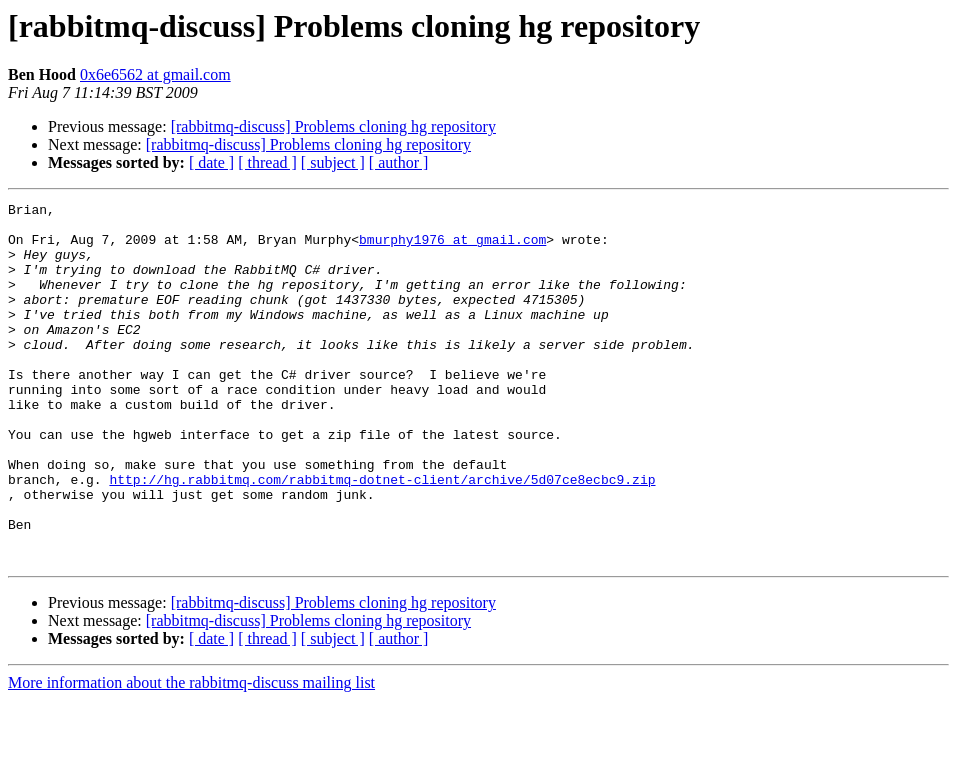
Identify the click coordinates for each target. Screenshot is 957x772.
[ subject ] (333, 162)
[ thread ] (267, 162)
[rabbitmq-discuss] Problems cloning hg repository (333, 126)
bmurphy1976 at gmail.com (452, 248)
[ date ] (211, 162)
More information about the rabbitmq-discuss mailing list (191, 754)
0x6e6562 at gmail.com (155, 74)
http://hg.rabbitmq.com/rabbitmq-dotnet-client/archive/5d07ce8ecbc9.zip (382, 536)
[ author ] (399, 162)
